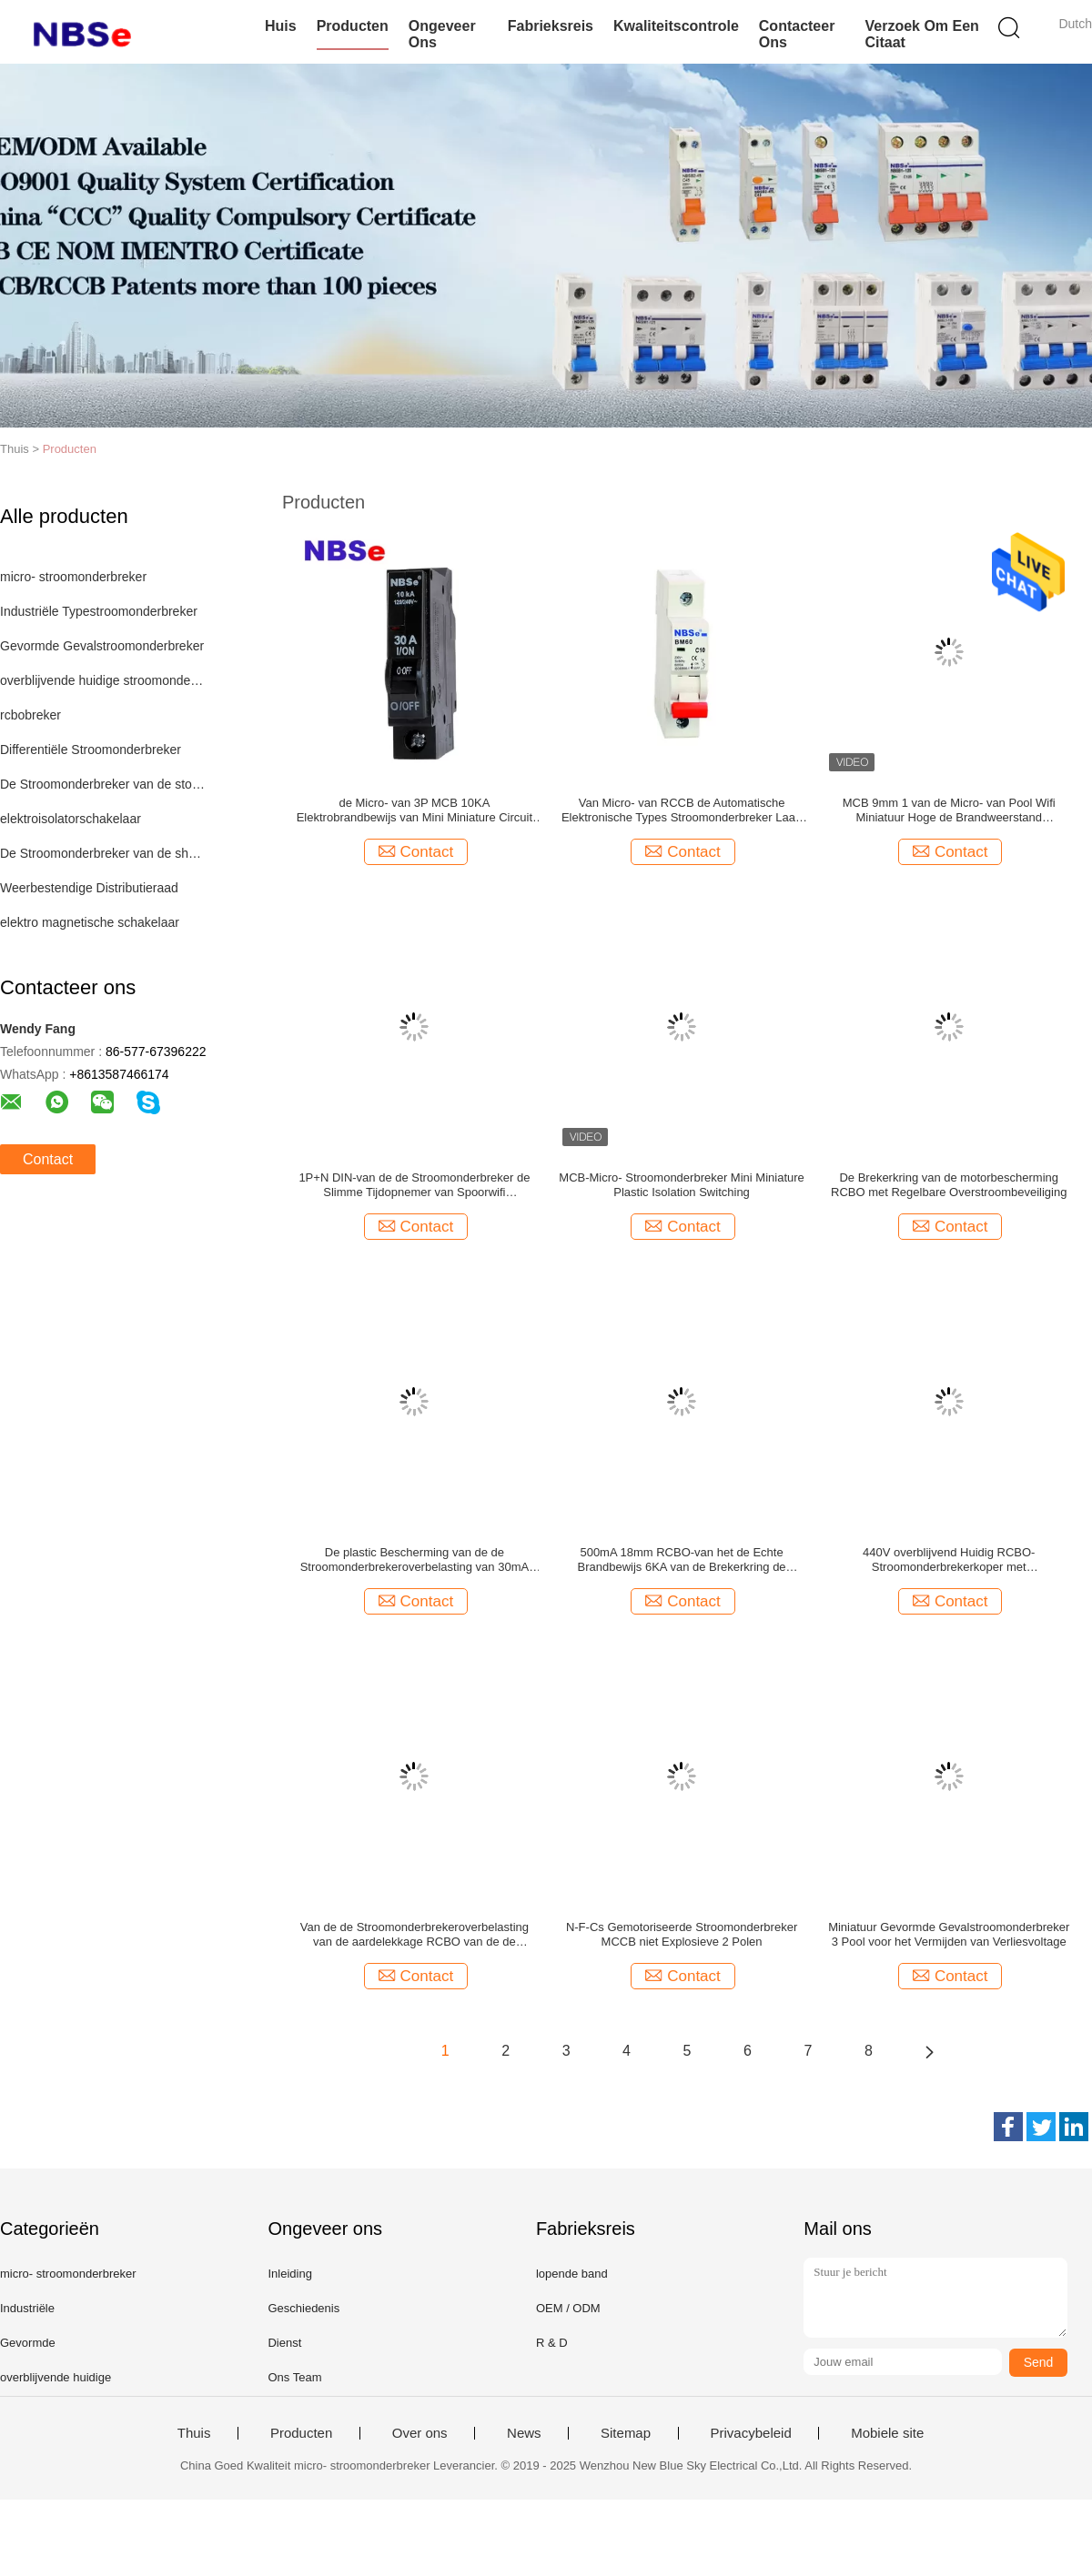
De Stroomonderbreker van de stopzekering (103, 784)
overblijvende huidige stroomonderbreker (103, 680)
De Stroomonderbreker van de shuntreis (103, 853)
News (524, 2433)
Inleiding (289, 2273)
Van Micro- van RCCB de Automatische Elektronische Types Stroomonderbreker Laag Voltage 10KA (681, 810)
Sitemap (626, 2433)
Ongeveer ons (442, 34)
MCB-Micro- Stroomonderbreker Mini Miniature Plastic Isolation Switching (681, 1185)
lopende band (572, 2273)
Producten (353, 26)
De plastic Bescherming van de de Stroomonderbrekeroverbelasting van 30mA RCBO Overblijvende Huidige (414, 1560)
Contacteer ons (797, 34)
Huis (281, 26)
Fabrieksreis (550, 26)
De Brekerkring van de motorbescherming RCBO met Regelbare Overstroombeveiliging (949, 1185)
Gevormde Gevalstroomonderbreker (102, 646)
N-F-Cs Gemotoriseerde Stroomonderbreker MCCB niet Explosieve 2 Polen (681, 1934)
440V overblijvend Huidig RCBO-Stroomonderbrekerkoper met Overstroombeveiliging (949, 1560)
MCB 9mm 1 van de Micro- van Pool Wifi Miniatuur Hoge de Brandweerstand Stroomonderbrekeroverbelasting (949, 810)
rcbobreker (30, 715)
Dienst (284, 2343)
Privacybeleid (751, 2433)
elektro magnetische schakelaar (89, 922)
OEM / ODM (568, 2308)
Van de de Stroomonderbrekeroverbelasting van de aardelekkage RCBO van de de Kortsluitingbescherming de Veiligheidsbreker (414, 1934)
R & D (552, 2343)
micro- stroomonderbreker (73, 576)
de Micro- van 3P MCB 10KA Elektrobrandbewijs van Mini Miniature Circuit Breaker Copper (414, 810)
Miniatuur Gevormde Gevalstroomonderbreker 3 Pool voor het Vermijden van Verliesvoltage (948, 1934)
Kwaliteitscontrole (676, 26)
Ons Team (294, 2377)
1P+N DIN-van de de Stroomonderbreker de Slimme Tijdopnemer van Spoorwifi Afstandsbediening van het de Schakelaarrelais (414, 1185)
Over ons (420, 2433)
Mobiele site (887, 2433)
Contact (48, 1159)
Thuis (194, 2433)
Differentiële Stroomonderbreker (90, 749)
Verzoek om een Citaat (921, 34)
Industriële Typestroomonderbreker (98, 611)
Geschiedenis (303, 2308)
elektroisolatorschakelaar (70, 818)
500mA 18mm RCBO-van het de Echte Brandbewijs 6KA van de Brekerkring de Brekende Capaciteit (682, 1560)
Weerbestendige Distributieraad (89, 887)
